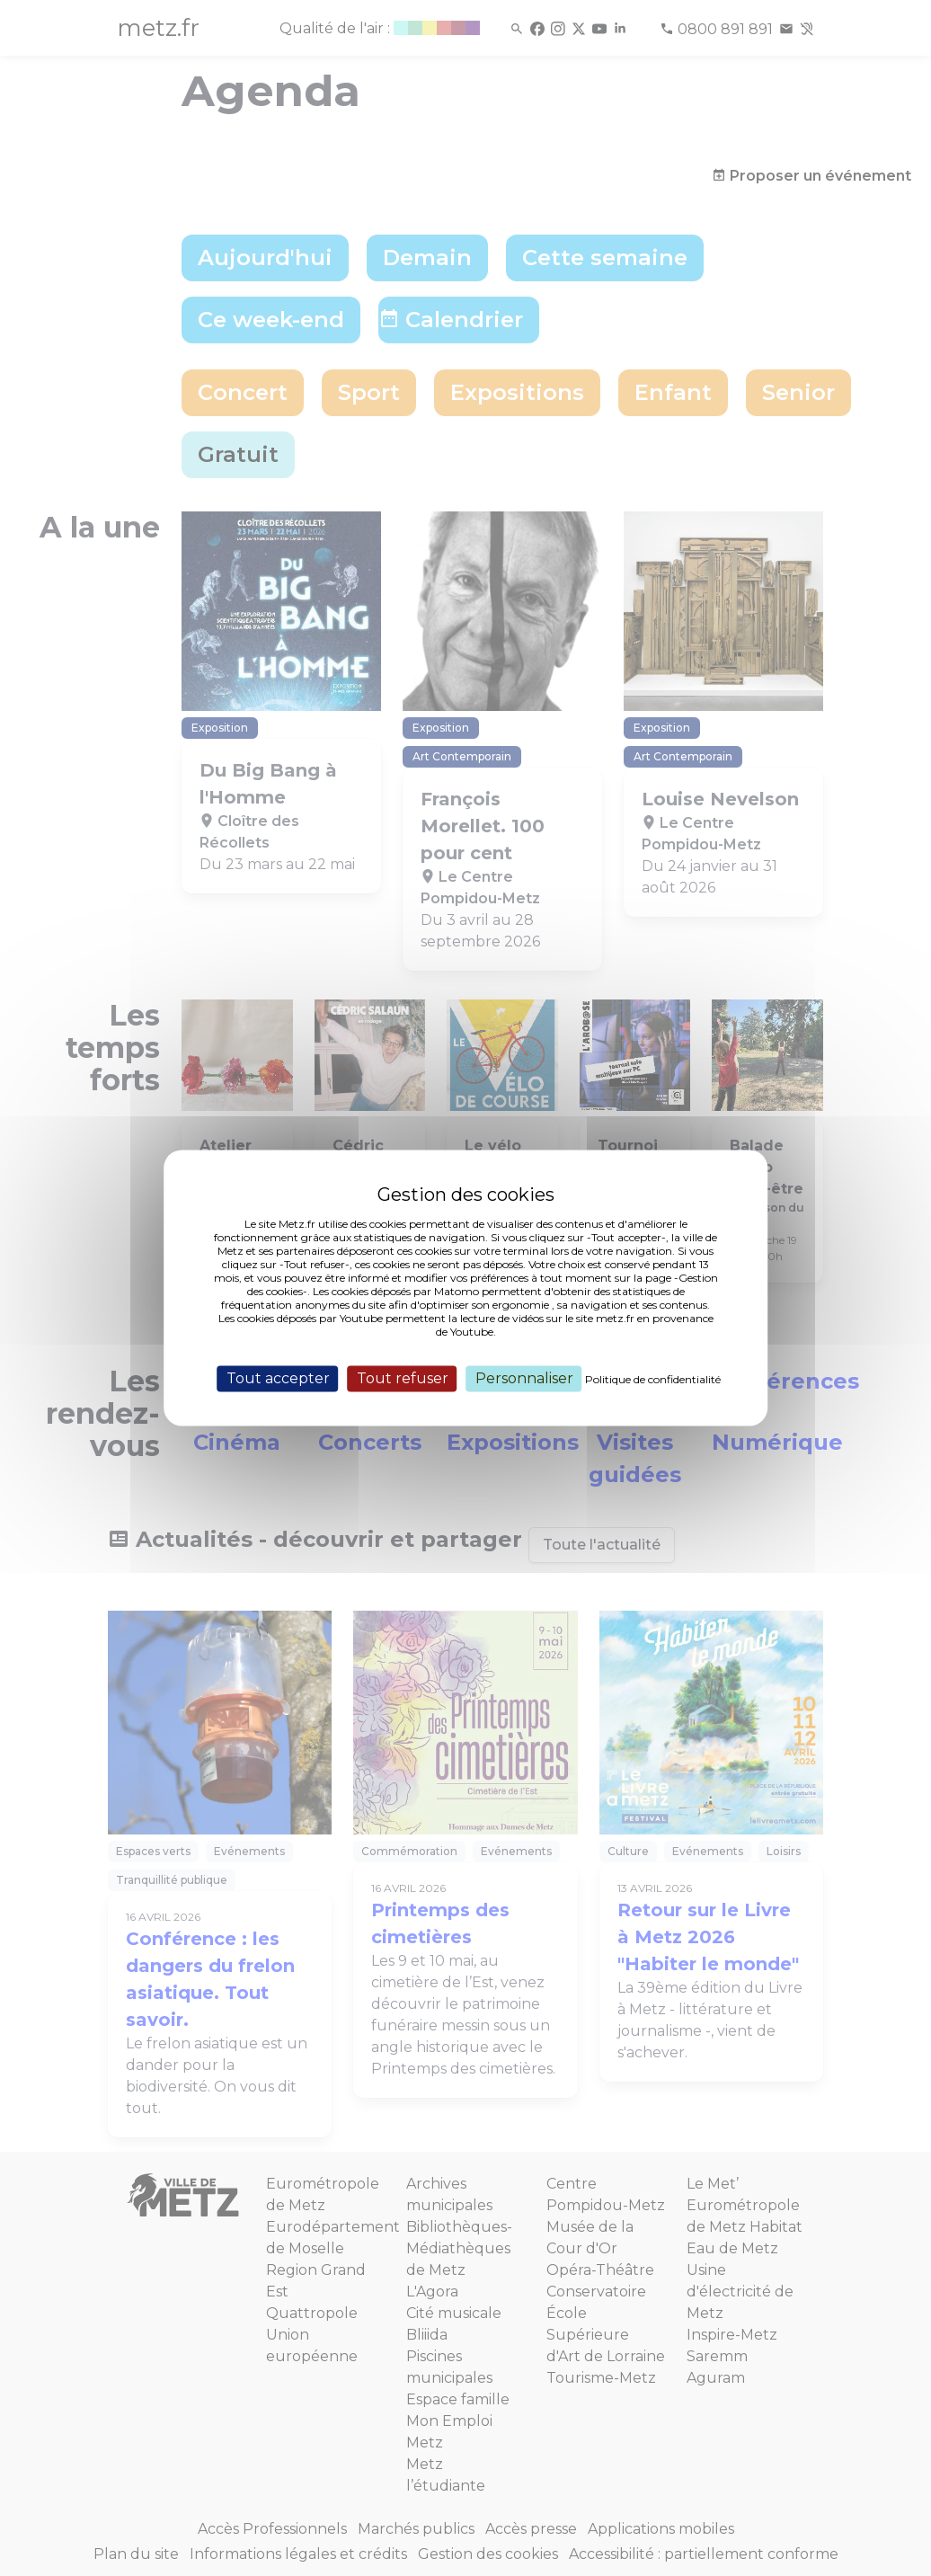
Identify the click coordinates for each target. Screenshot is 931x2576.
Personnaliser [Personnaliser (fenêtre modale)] (524, 1378)
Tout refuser (402, 1378)
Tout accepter (278, 1378)
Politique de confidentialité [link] (653, 1379)
